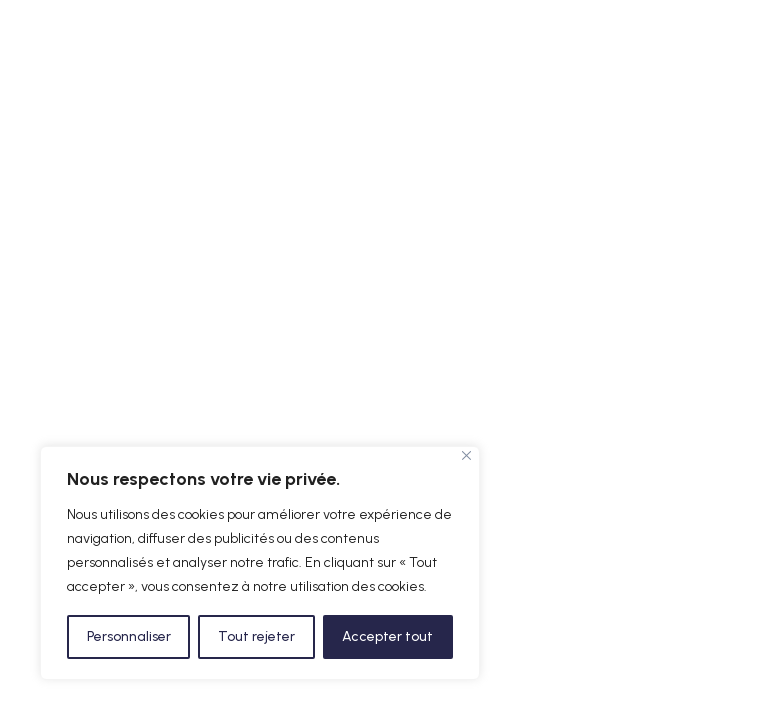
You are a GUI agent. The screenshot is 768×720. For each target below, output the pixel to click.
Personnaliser (129, 636)
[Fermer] (466, 455)
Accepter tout (387, 636)
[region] (260, 563)
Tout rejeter (256, 636)
